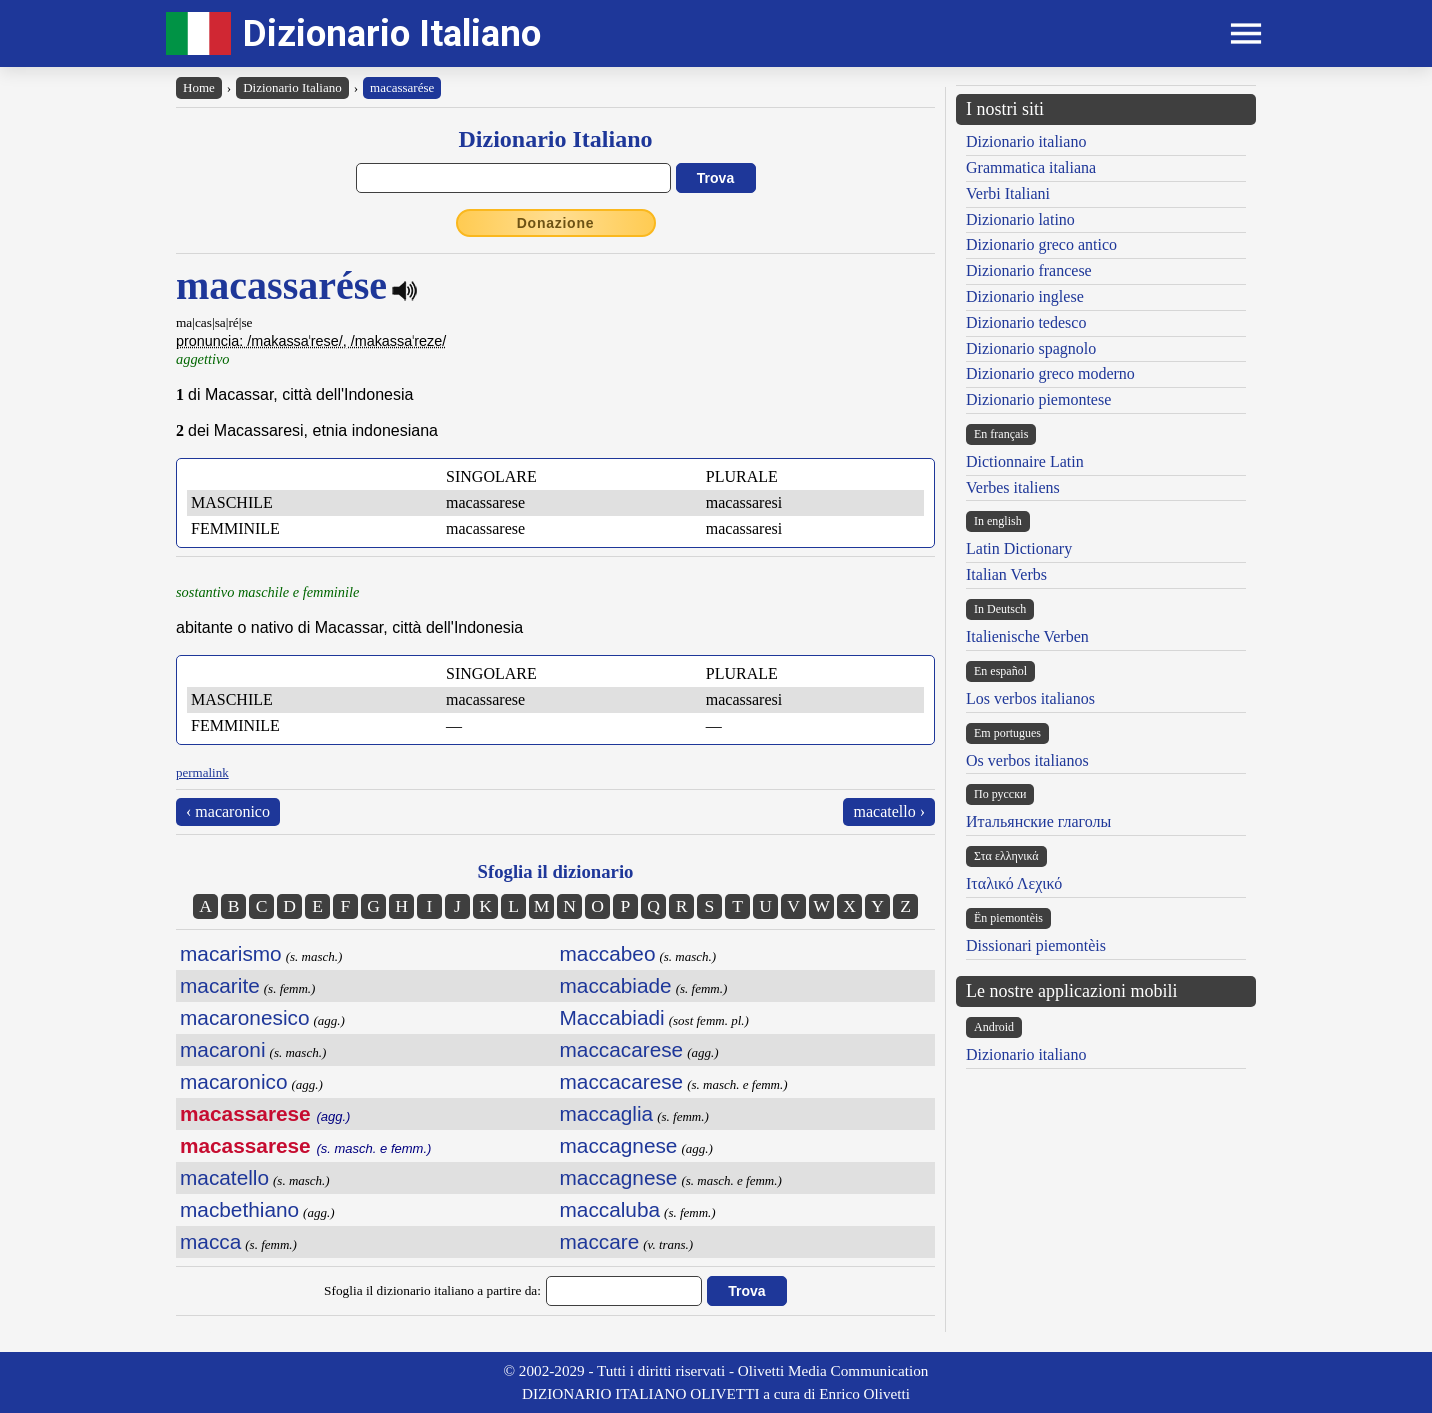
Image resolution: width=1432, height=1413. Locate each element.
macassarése (402, 87)
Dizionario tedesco (1026, 322)
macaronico (234, 1081)
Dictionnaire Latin (1025, 461)
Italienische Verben (1027, 636)
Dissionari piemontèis (1036, 945)
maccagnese (619, 1145)
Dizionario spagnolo (1031, 348)
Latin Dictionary (1019, 548)
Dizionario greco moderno (1050, 373)
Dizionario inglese (1025, 296)
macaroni (223, 1049)
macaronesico (244, 1017)
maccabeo (608, 953)
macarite (220, 985)
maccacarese (622, 1049)
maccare (600, 1241)
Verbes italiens (1013, 487)
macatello (224, 1177)
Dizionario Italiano (392, 33)
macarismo (231, 953)
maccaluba (610, 1209)
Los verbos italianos (1030, 698)
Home (199, 87)
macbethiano (239, 1209)
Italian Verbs (1006, 574)
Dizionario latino (1020, 219)
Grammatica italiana (1031, 167)
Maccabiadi (612, 1017)
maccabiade (616, 985)
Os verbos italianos (1027, 760)
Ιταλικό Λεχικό (1014, 883)
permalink (202, 772)
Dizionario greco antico (1041, 244)
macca (210, 1241)
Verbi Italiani (1008, 193)
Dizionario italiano (1026, 141)
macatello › (889, 811)
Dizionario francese (1029, 270)
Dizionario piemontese (1038, 399)
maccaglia (607, 1113)
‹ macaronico (228, 811)
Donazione (556, 223)
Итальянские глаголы (1038, 821)
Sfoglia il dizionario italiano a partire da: (432, 1290)
